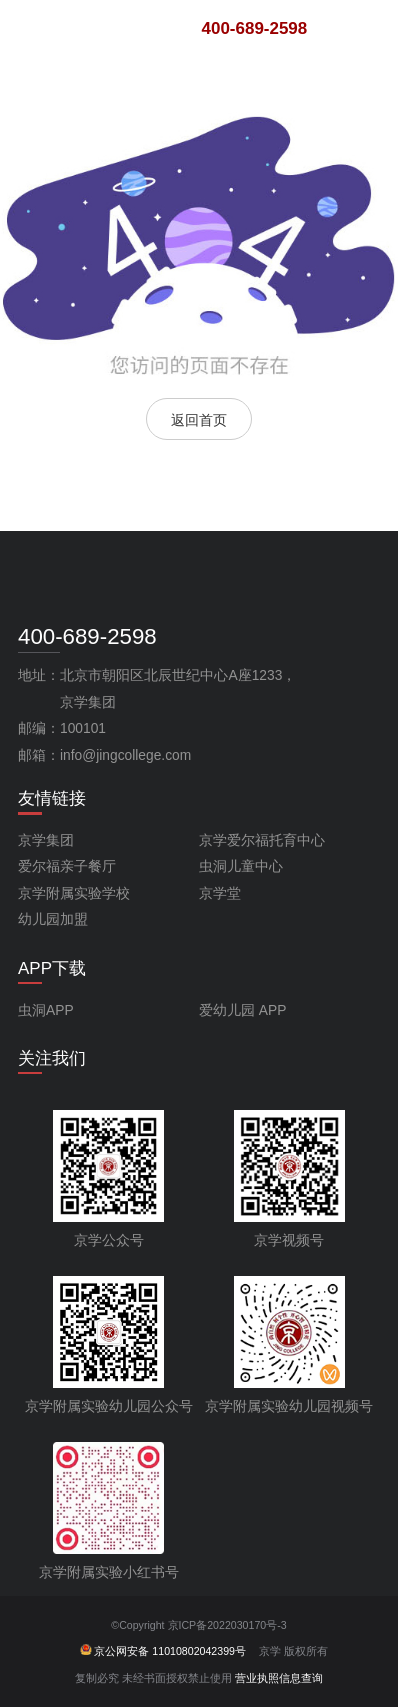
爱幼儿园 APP (242, 1010)
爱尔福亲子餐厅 (67, 866)
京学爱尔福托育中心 (262, 840)
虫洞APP (46, 1010)
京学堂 (220, 893)
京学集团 (46, 840)
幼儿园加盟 (53, 919)
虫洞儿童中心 (241, 866)
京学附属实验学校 (74, 893)
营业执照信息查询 (279, 1678)
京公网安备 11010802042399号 (163, 1651)
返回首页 (199, 420)
